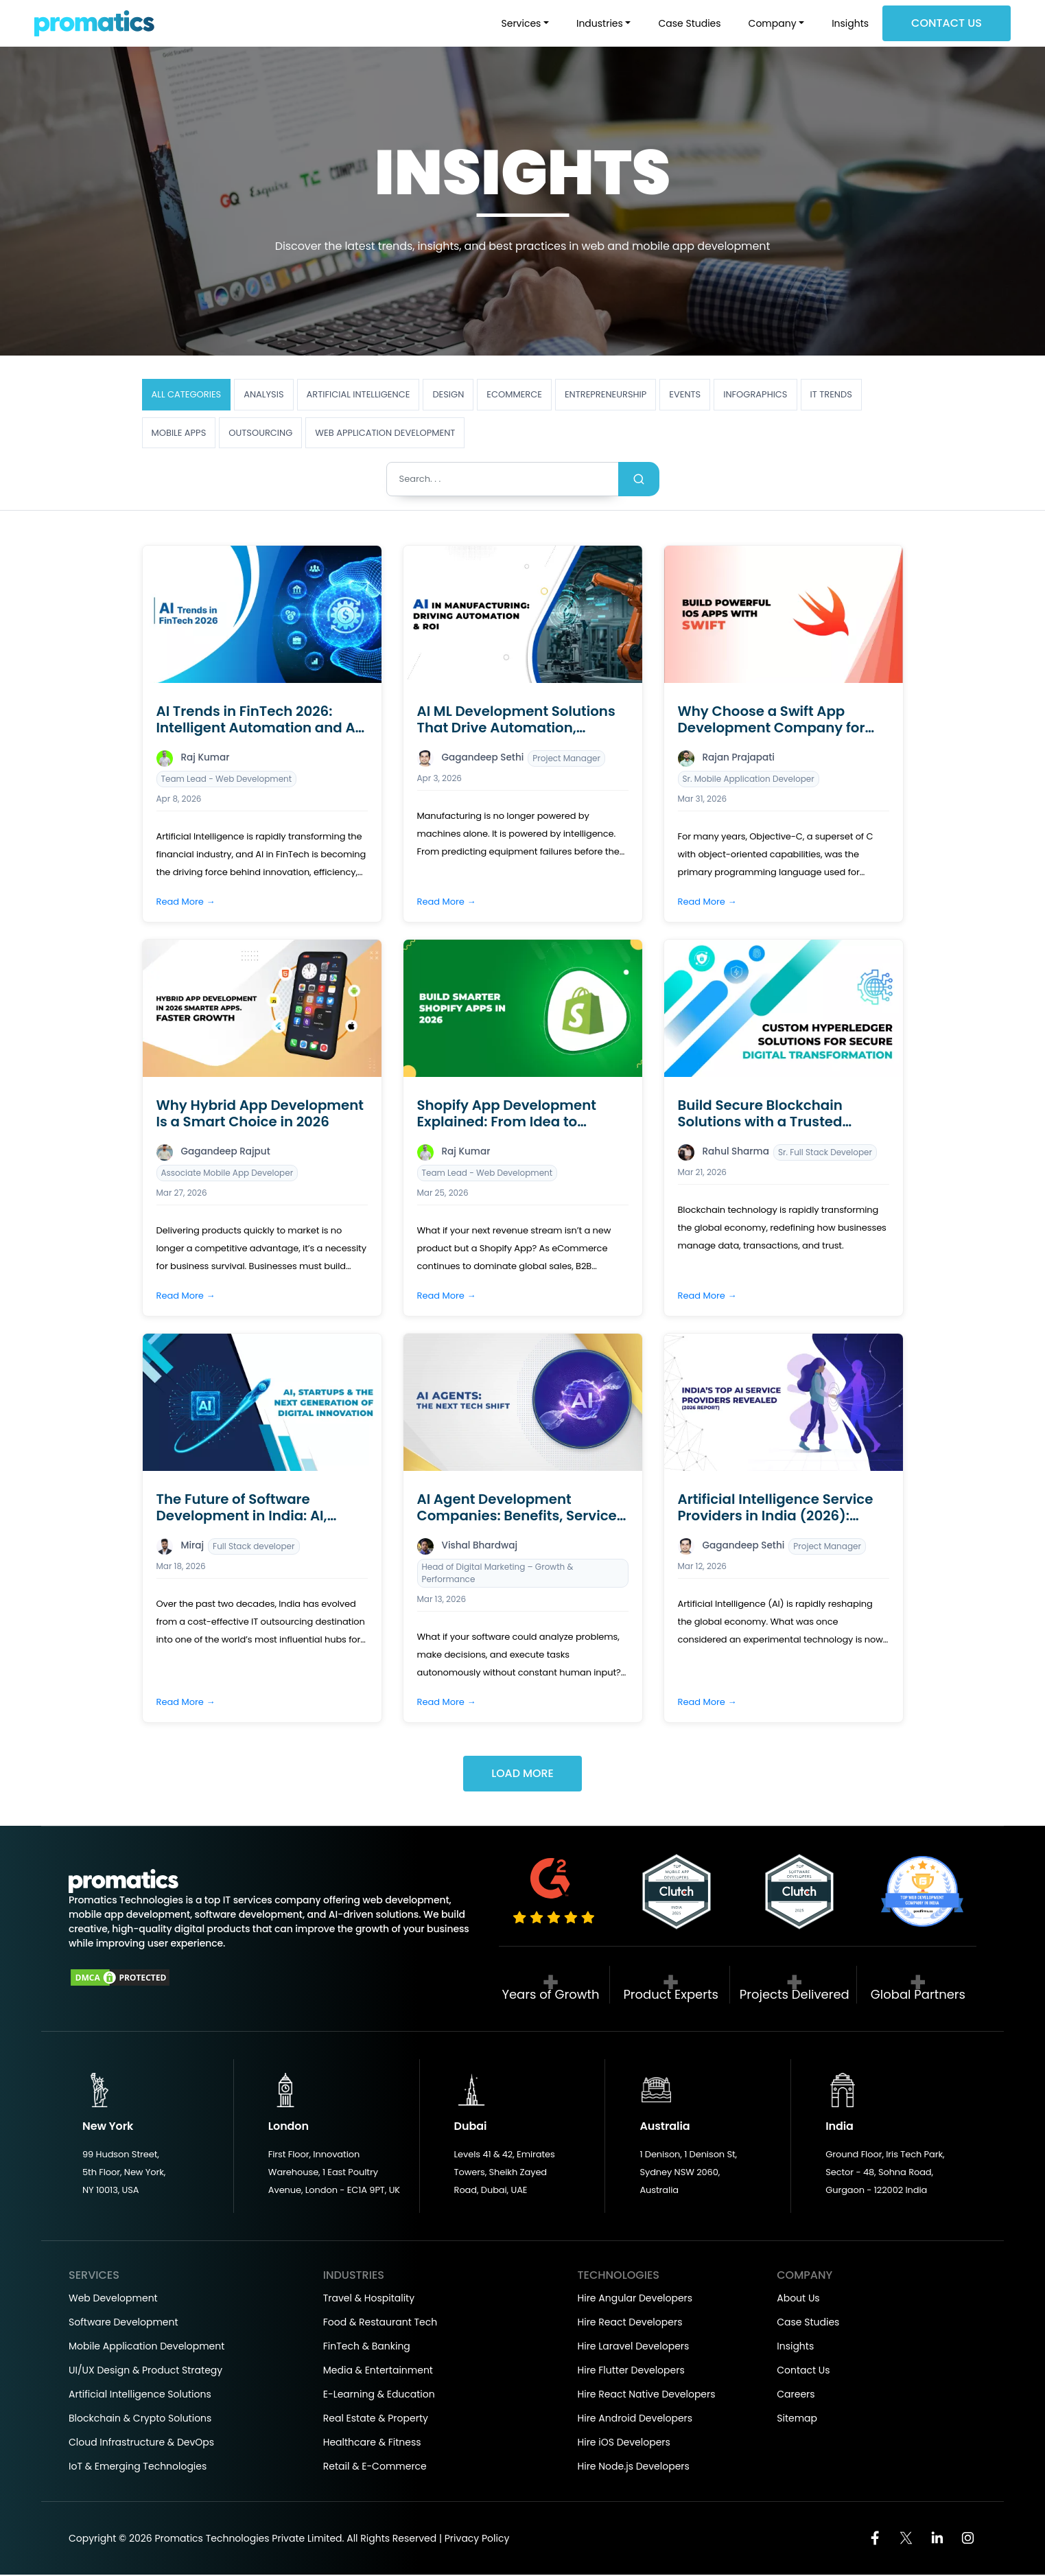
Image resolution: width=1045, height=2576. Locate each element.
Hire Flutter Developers (631, 2371)
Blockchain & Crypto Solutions (140, 2419)
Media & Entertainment (378, 2371)
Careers (795, 2395)
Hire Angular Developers (635, 2299)
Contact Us (946, 23)
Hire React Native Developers (647, 2395)
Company (773, 23)
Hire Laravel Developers (634, 2347)
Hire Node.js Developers (634, 2467)
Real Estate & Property (375, 2419)
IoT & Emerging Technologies (138, 2467)
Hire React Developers (630, 2323)
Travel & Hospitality (368, 2299)
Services (521, 23)
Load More (522, 1775)
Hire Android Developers (635, 2419)
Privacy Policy (477, 2539)
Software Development (123, 2323)
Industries (599, 23)
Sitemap (797, 2419)
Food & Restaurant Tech (380, 2323)
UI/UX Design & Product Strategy (145, 2371)
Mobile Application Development (146, 2347)
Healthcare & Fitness (372, 2443)
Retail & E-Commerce (375, 2467)
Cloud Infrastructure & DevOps (141, 2443)
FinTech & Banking (366, 2347)
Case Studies (689, 23)
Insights (850, 23)
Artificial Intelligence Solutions (140, 2395)
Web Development (113, 2299)
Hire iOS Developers (624, 2443)
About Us (798, 2299)
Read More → (185, 901)
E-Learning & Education (379, 2395)
